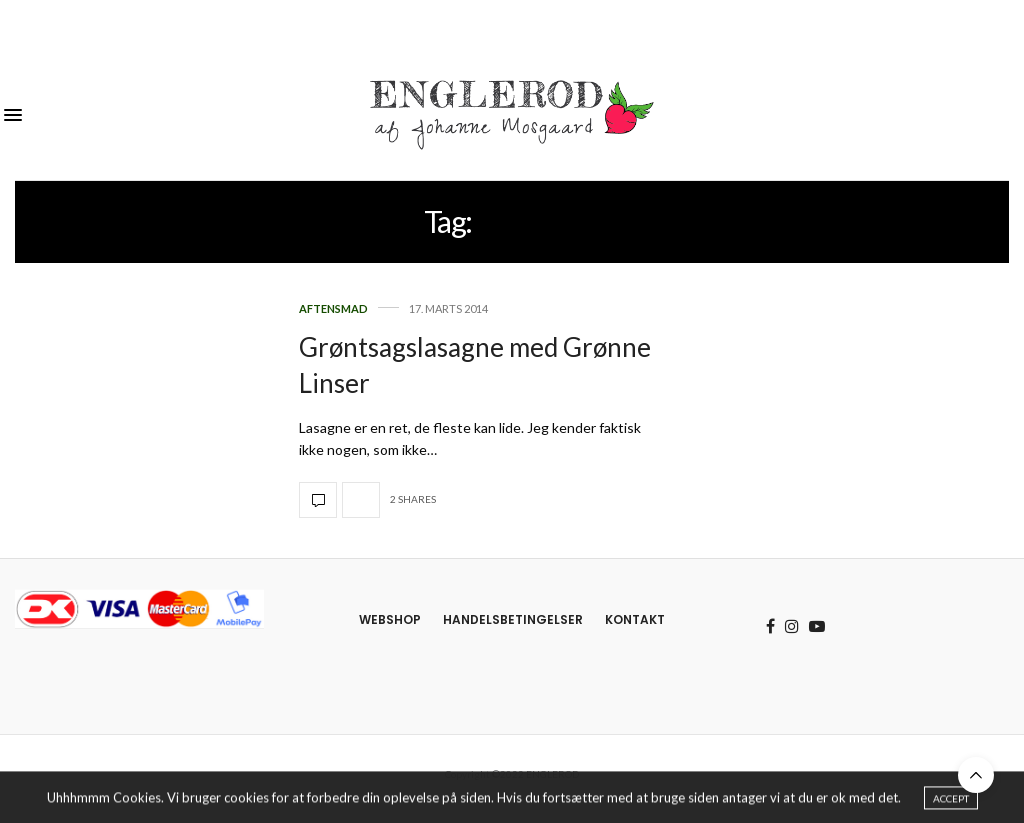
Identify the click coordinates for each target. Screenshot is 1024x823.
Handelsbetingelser (513, 619)
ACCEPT (951, 803)
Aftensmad (333, 308)
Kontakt (635, 619)
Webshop (390, 619)
